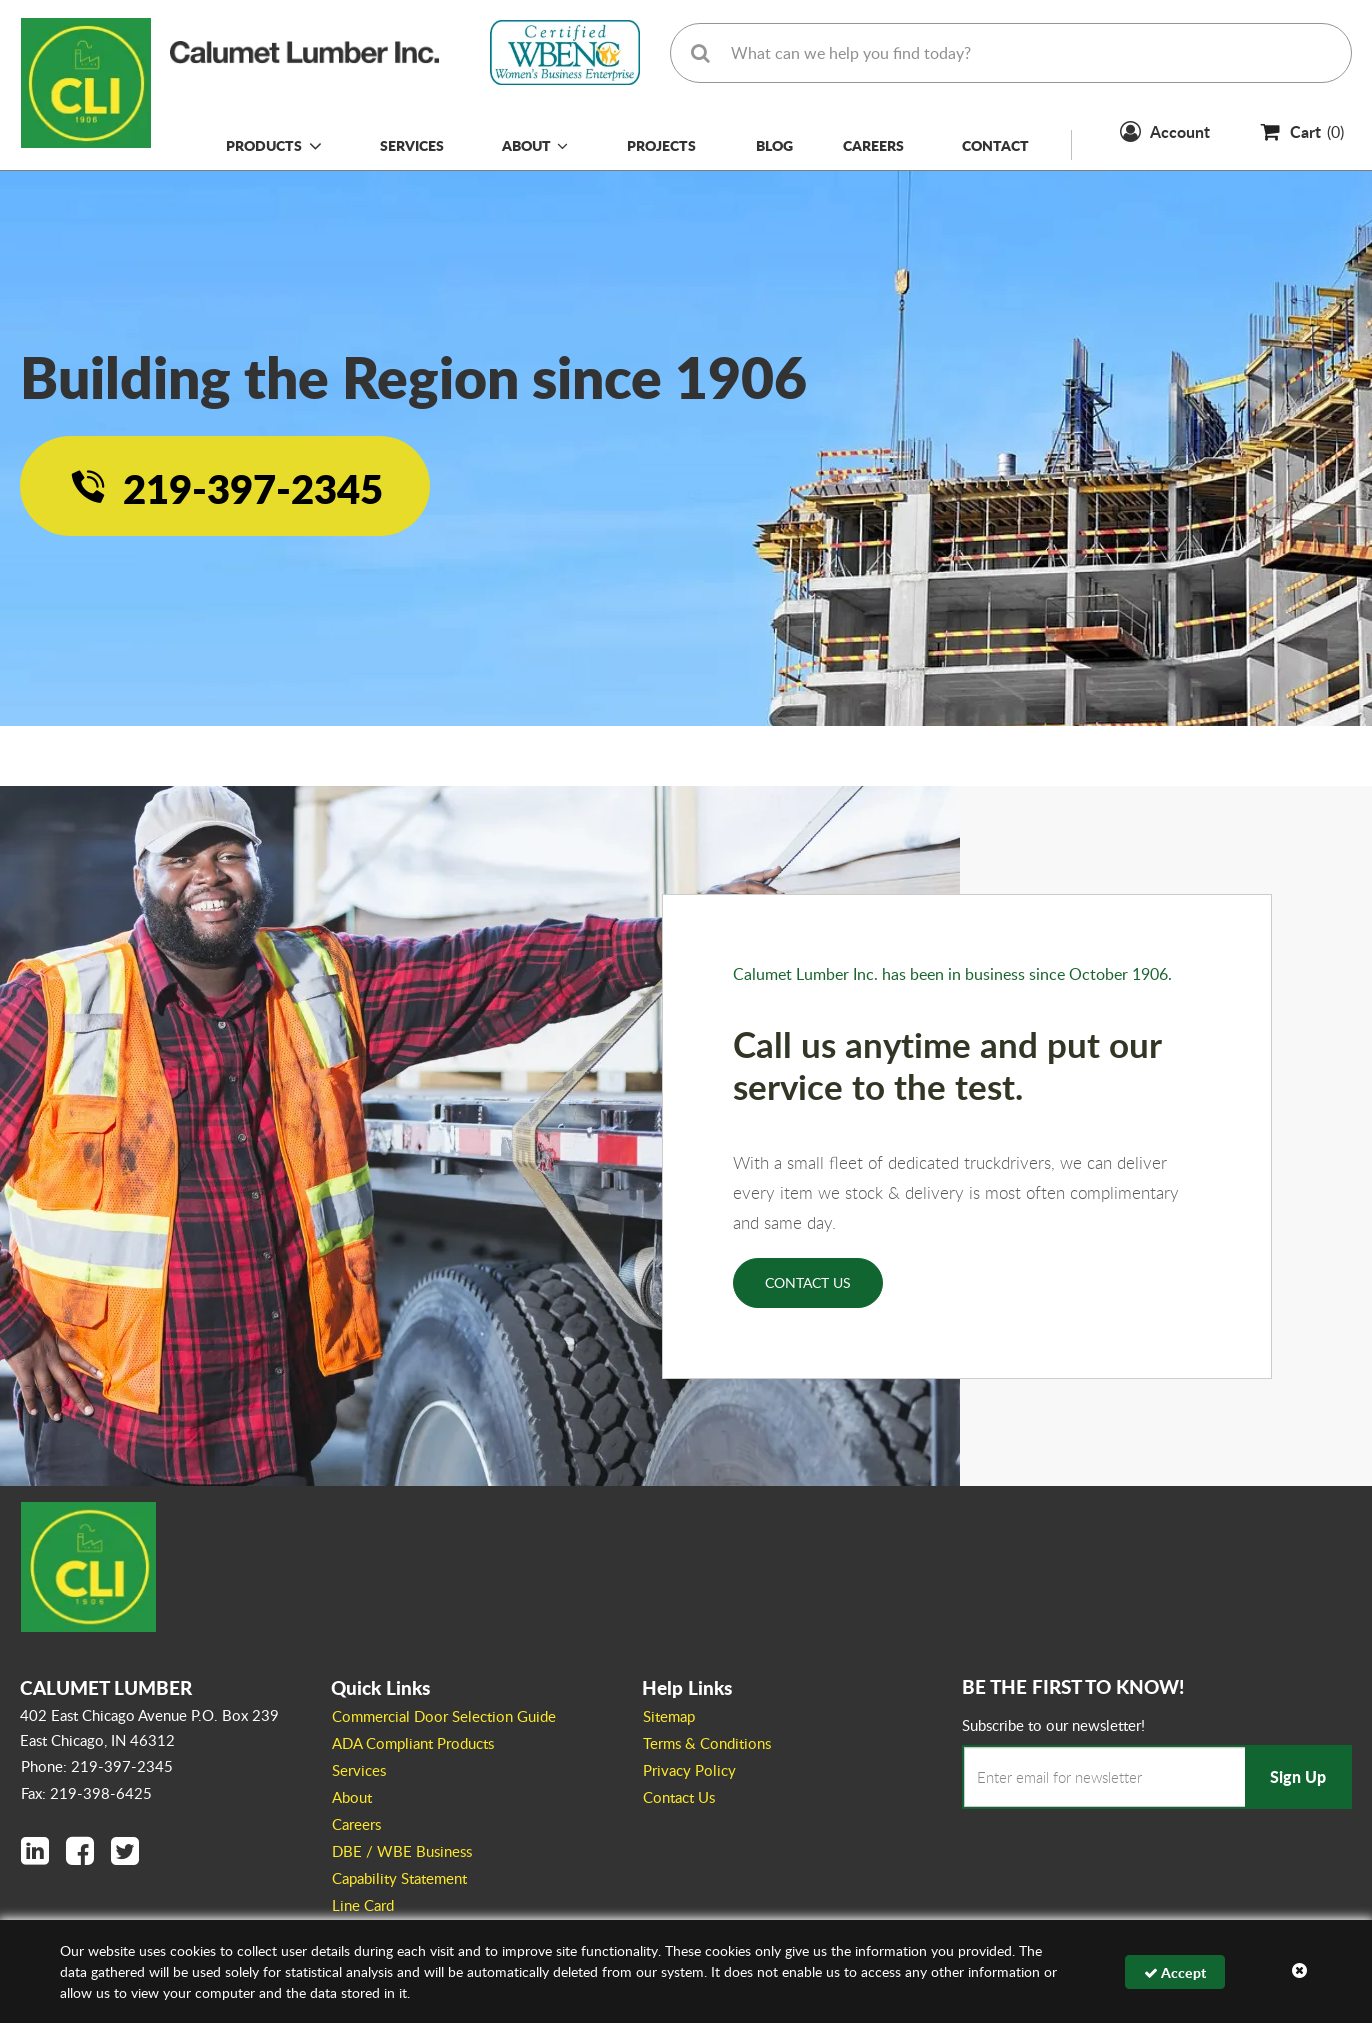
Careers (873, 145)
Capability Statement (399, 1878)
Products (264, 145)
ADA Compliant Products (413, 1743)
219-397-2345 (253, 488)
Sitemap (669, 1716)
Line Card (363, 1905)
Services (412, 145)
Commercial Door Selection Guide (444, 1716)
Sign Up (1298, 1776)
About (535, 145)
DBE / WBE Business (402, 1851)
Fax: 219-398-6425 (86, 1793)
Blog (774, 145)
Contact (995, 145)
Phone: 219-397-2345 (97, 1766)
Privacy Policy (689, 1770)
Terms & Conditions (707, 1743)
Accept (1175, 1972)
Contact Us (808, 1282)
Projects (661, 145)
